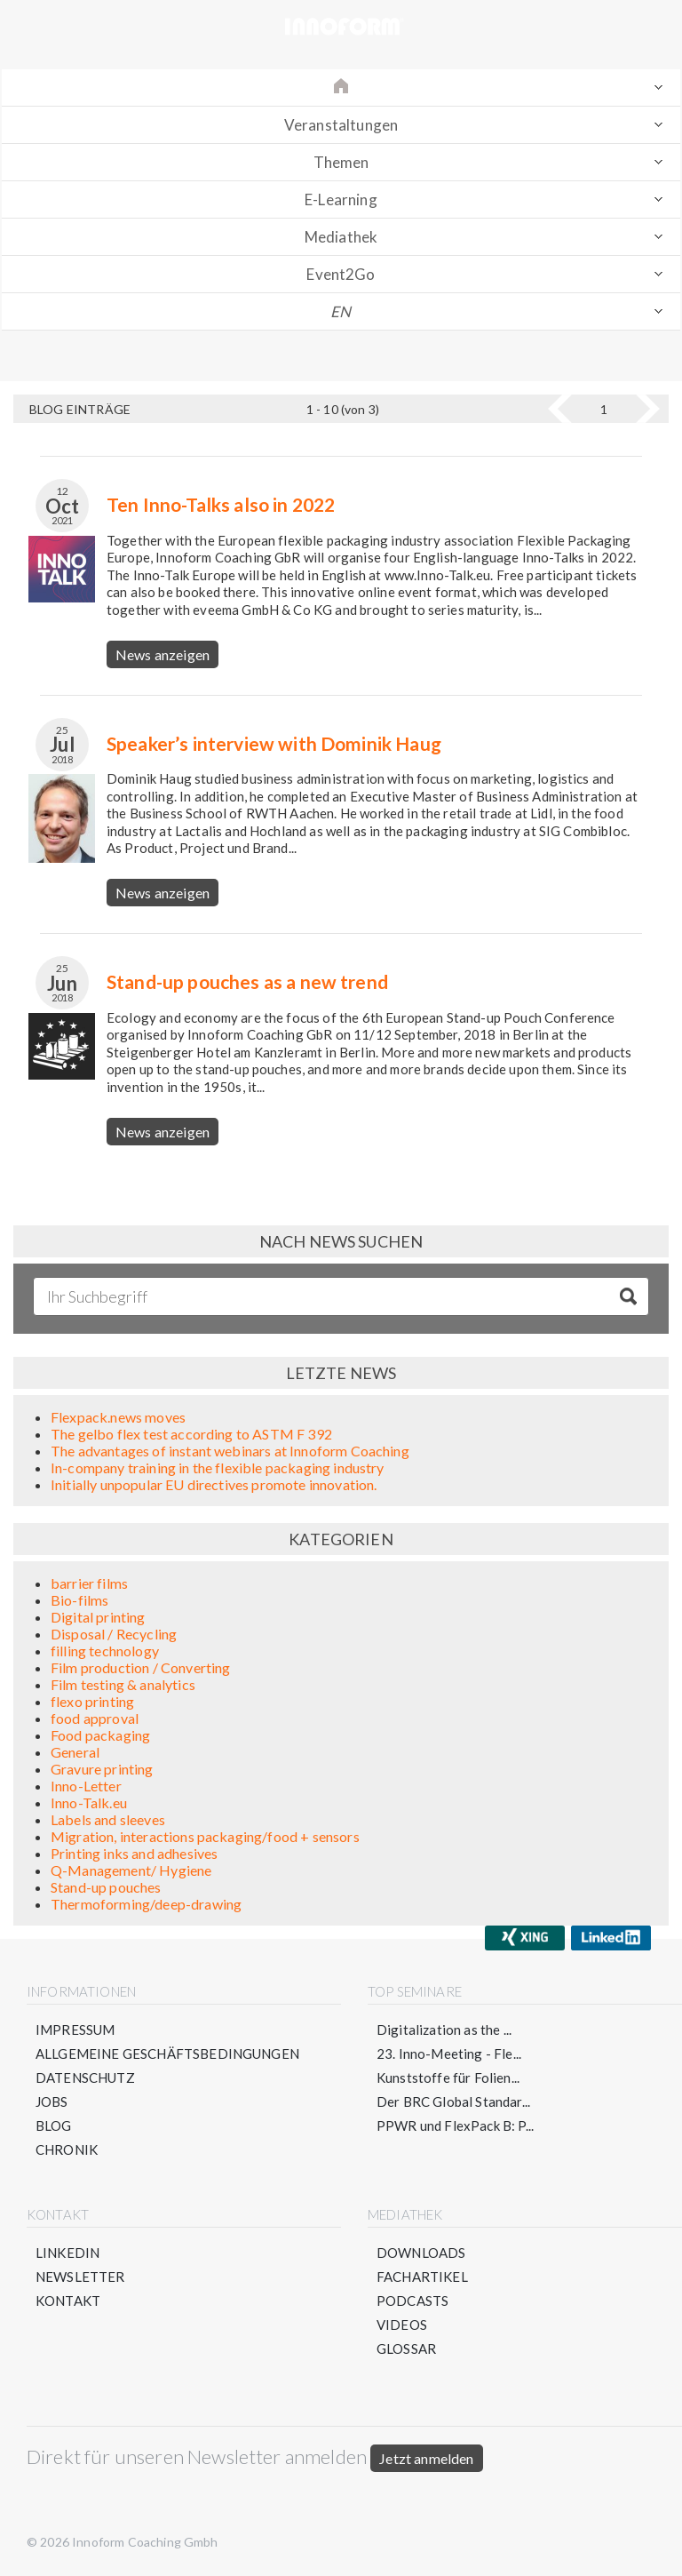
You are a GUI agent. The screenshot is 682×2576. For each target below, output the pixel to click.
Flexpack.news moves (118, 1416)
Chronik (67, 2149)
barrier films (89, 1583)
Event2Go (340, 274)
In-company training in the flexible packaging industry (218, 1467)
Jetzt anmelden (426, 2458)
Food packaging (100, 1735)
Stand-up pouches (106, 1886)
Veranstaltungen (341, 125)
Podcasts (412, 2301)
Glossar (406, 2349)
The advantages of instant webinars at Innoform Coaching (230, 1450)
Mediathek (341, 236)
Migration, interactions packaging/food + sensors (205, 1836)
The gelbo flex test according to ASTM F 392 (191, 1433)
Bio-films (79, 1599)
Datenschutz (85, 2078)
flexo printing (92, 1701)
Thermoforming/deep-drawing (146, 1903)
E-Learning (341, 199)
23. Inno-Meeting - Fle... (449, 2054)
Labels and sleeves (108, 1819)
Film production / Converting (140, 1667)
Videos (402, 2325)
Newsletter (80, 2277)
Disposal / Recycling (114, 1633)
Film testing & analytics (123, 1684)
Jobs (52, 2101)
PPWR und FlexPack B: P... (455, 2125)
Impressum (75, 2030)
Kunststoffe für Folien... (448, 2078)
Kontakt (68, 2301)
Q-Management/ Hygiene (131, 1870)
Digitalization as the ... (444, 2030)
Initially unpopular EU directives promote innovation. (214, 1484)
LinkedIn (67, 2253)
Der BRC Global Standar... (453, 2101)
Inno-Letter (86, 1785)
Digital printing (98, 1616)
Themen (341, 162)
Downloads (421, 2253)
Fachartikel (422, 2277)
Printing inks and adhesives (134, 1853)
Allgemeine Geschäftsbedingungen (167, 2054)
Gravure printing (102, 1768)
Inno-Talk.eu (89, 1802)
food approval (95, 1718)
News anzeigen (162, 654)
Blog (54, 2125)
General (75, 1751)
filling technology (105, 1650)
